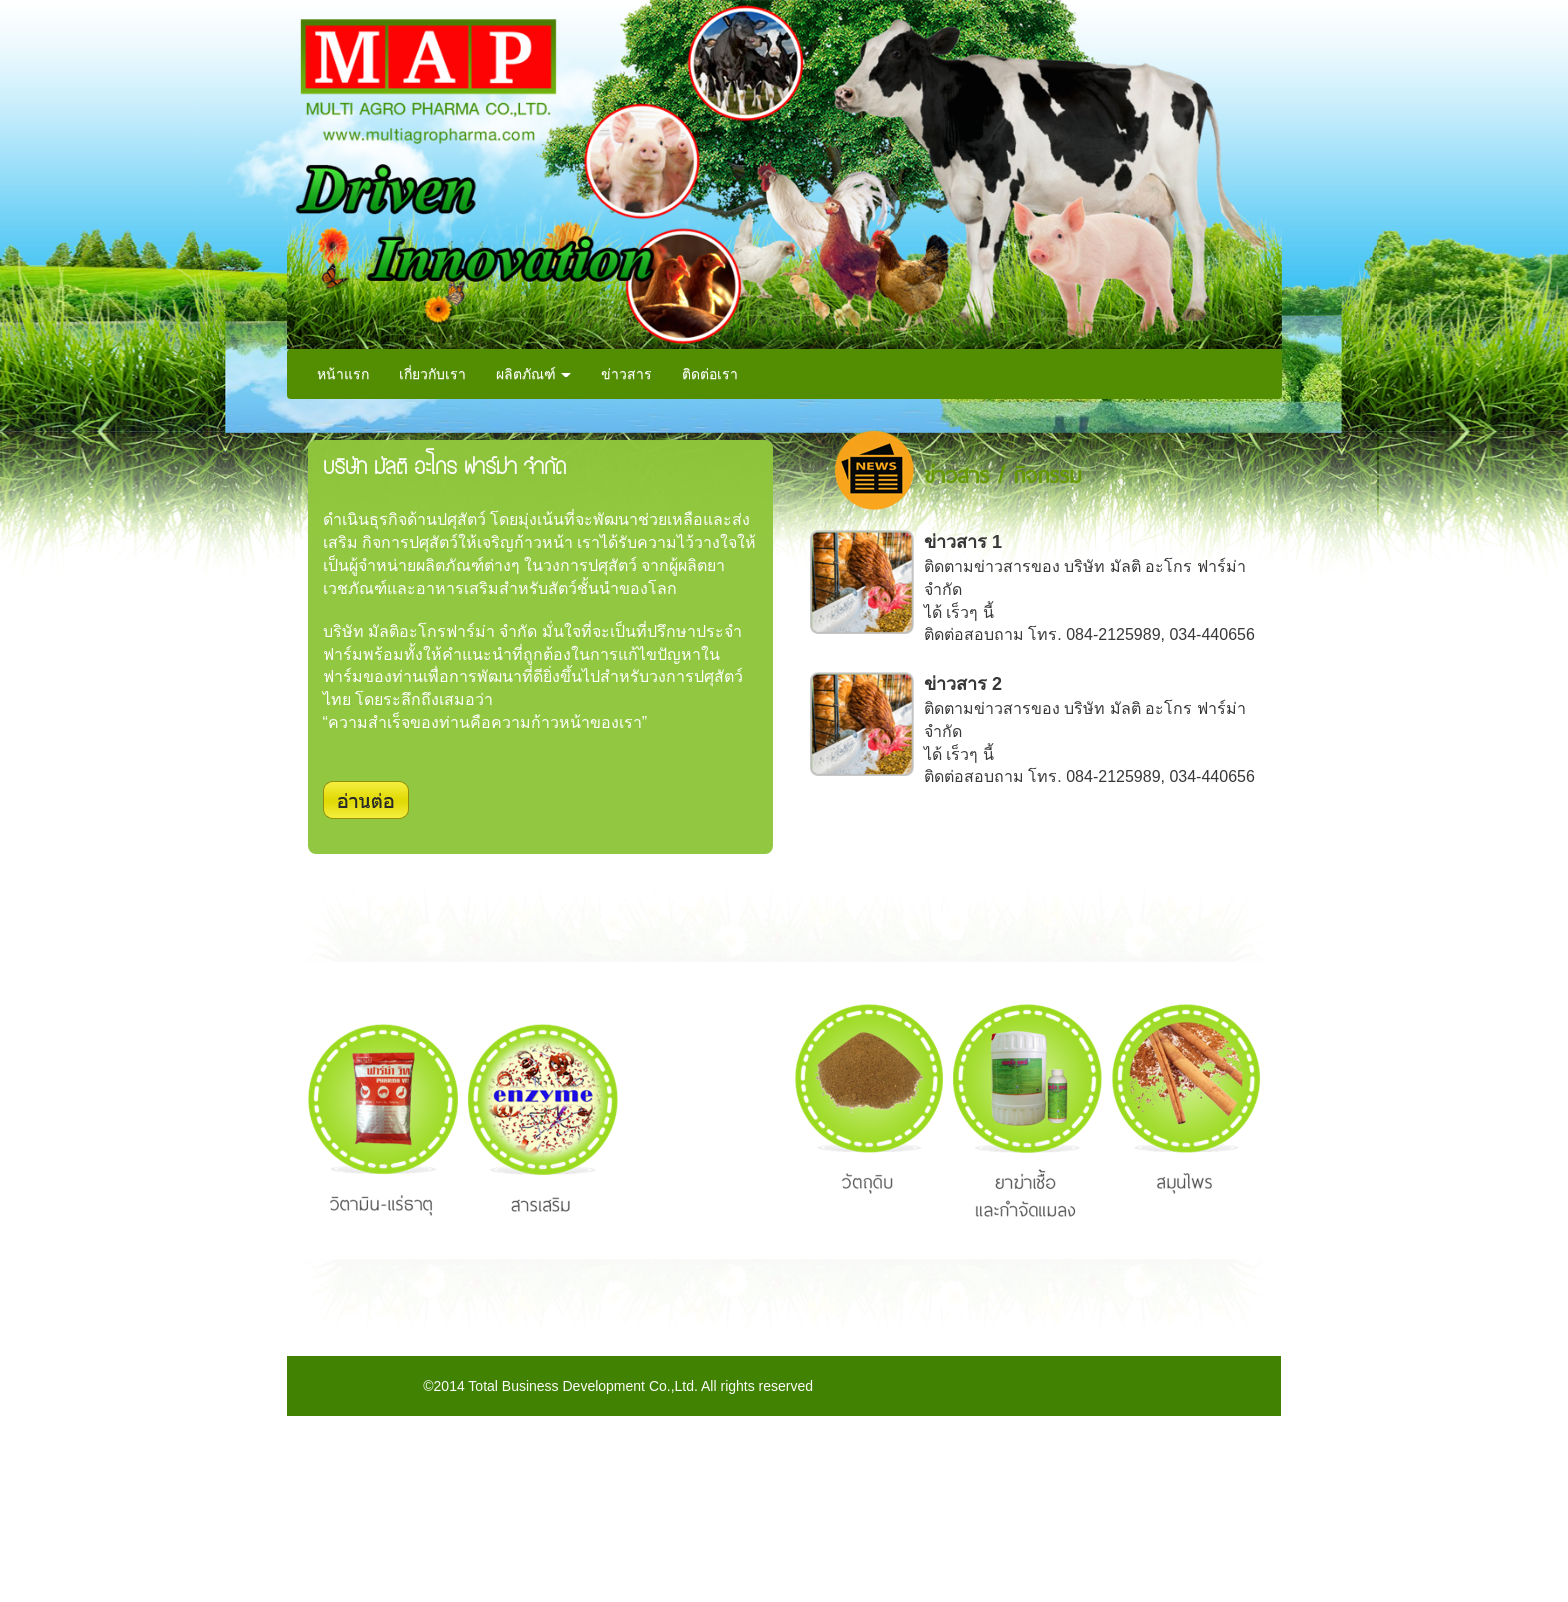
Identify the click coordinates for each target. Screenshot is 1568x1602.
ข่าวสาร (626, 374)
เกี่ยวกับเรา (432, 374)
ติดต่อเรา (710, 374)
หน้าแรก (343, 374)
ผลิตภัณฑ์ (534, 374)
